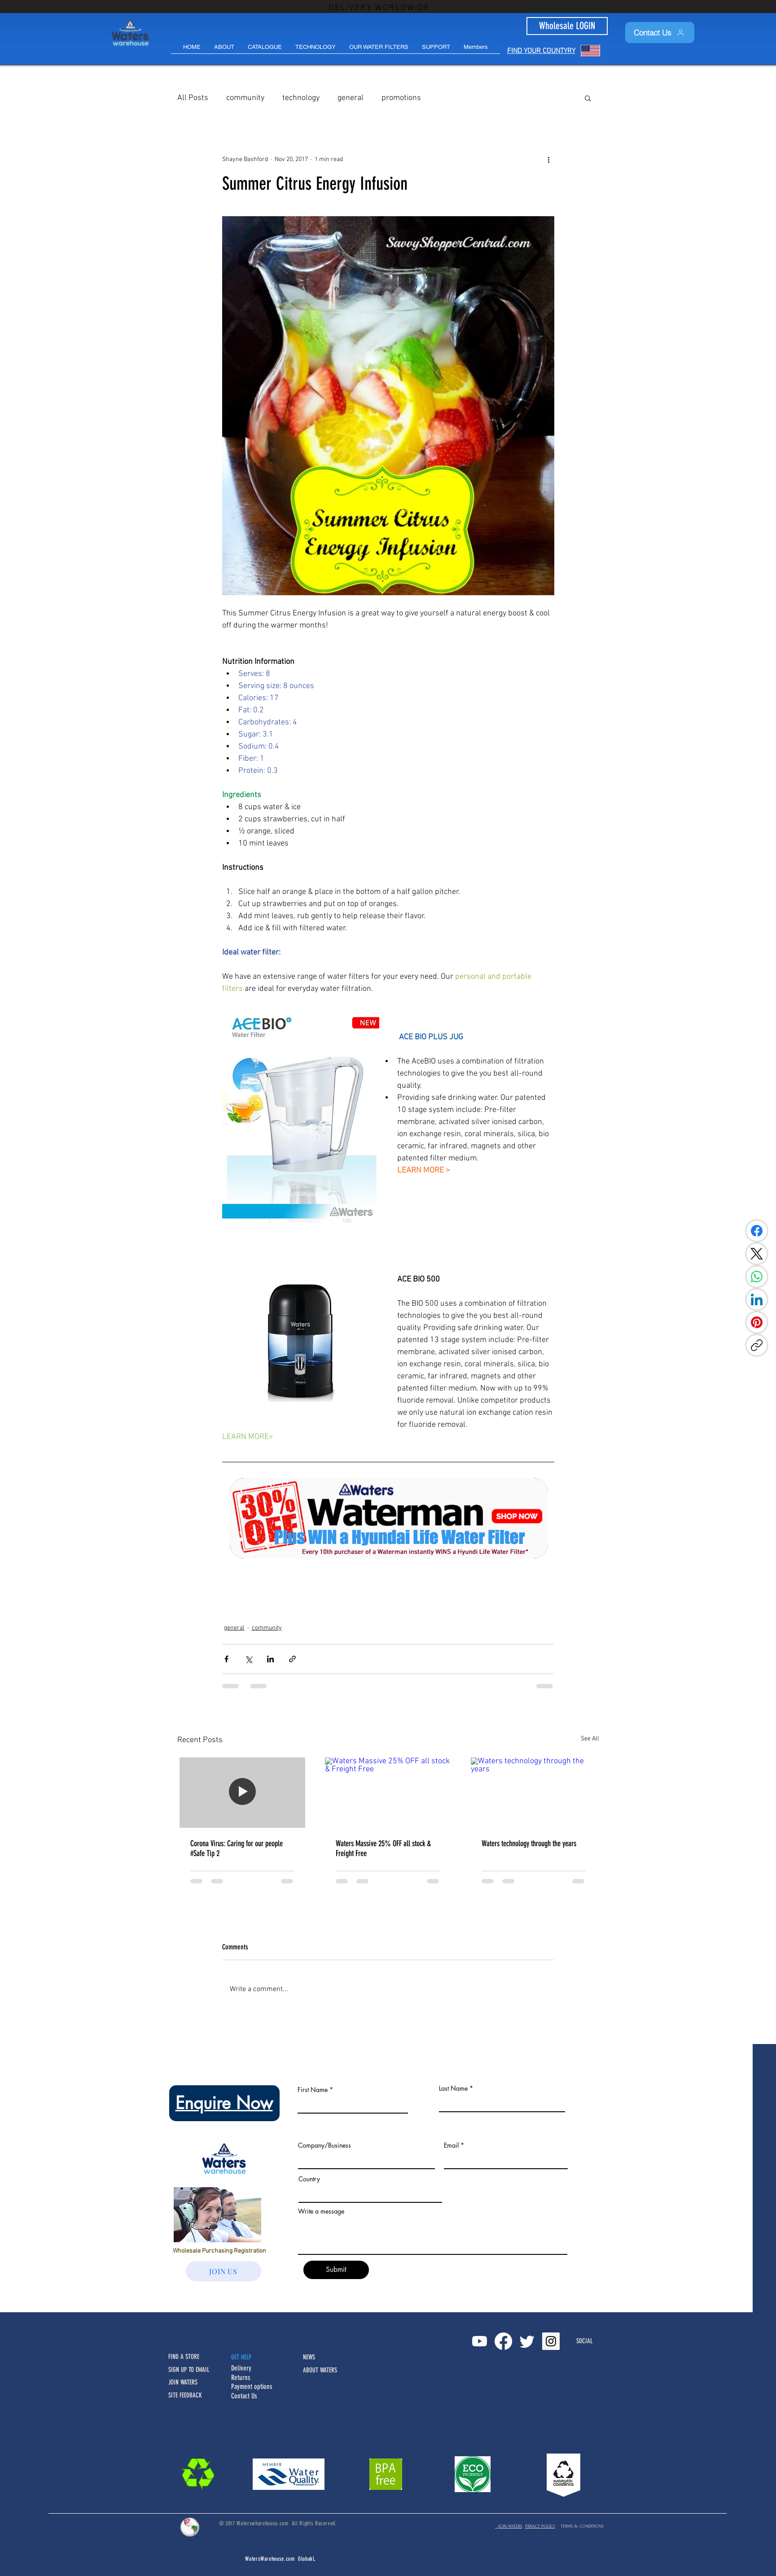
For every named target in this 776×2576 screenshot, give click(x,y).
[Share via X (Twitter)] (248, 1659)
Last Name (453, 2088)
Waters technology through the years (529, 1843)
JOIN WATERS (508, 2526)
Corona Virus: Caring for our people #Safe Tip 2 (236, 1848)
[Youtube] (479, 2341)
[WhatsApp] (756, 1276)
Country (309, 2179)
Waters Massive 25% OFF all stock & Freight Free (383, 1848)
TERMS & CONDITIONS (581, 2526)
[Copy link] (756, 1345)
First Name (313, 2090)
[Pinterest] (756, 1322)
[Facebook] (756, 1230)
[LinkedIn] (756, 1299)
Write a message (321, 2211)
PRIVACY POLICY (540, 2526)
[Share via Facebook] (226, 1659)
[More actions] (549, 159)
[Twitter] (527, 2341)
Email (451, 2145)
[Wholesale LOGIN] (567, 26)
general (351, 98)
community (245, 98)
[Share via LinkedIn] (270, 1659)
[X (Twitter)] (756, 1253)
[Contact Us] (659, 32)
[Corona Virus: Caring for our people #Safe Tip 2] (243, 1792)
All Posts (192, 98)
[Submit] (336, 2270)
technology (301, 98)
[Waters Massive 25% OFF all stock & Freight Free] (388, 1792)
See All (590, 1739)
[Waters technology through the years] (534, 1792)
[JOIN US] (223, 2271)
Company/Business (324, 2145)
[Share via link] (292, 1659)
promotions (401, 98)
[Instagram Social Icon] (551, 2341)
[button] (436, 50)
